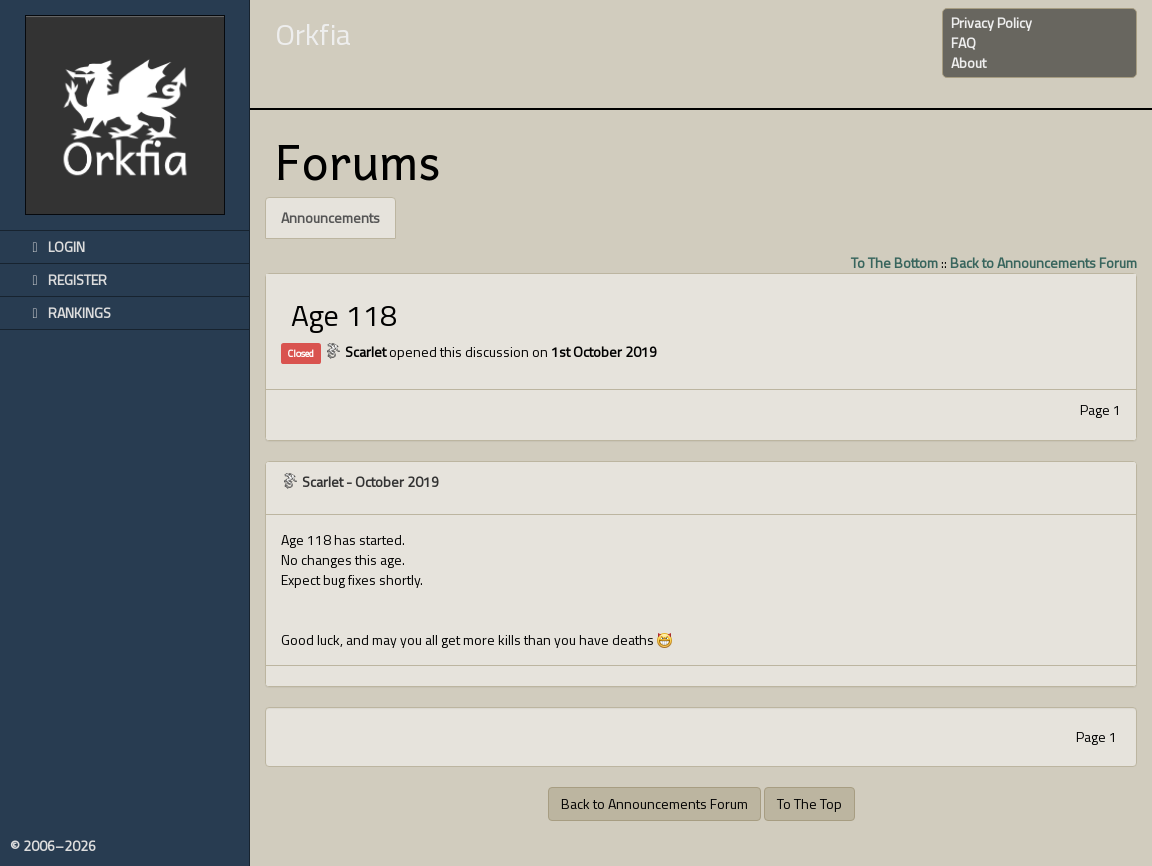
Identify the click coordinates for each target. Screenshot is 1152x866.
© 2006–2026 (53, 846)
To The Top (809, 803)
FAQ (963, 42)
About (968, 62)
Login (55, 246)
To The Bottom (894, 262)
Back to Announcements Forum (1043, 262)
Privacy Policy (991, 22)
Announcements (330, 217)
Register (66, 279)
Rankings (68, 312)
